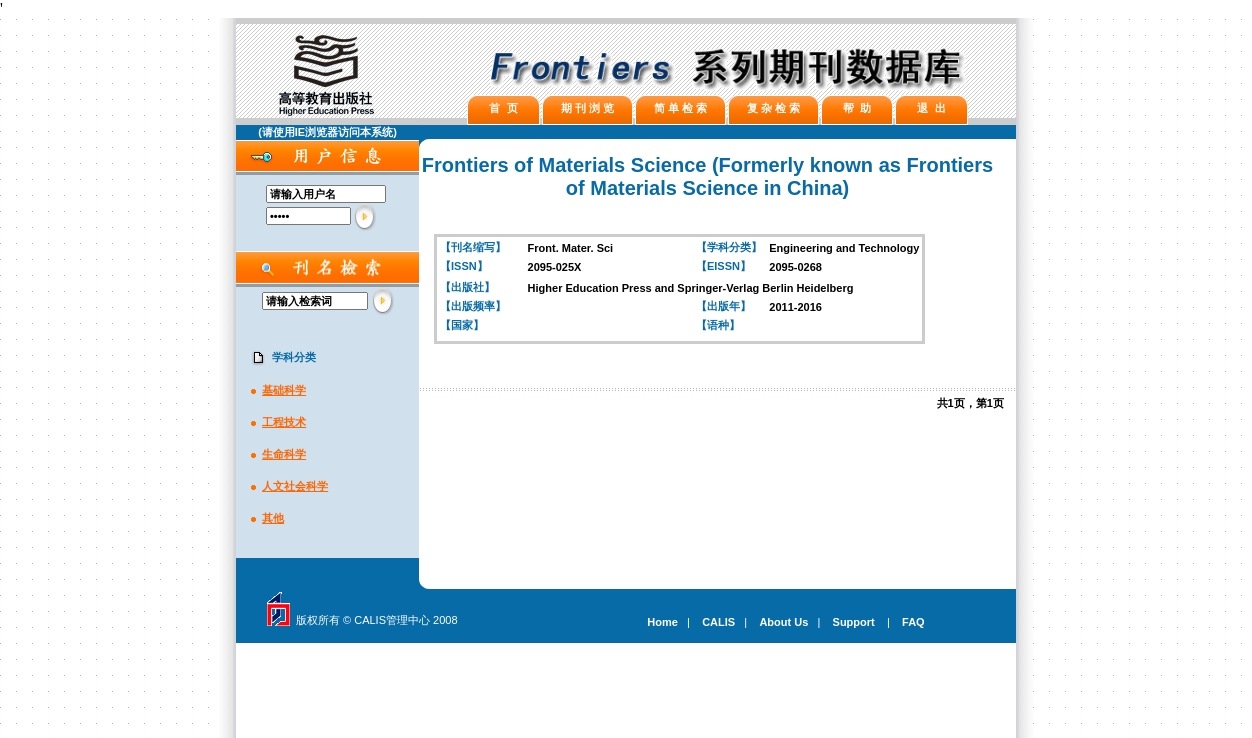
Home (662, 622)
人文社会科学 (295, 486)
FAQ (913, 622)
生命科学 (284, 454)
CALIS (718, 622)
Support (854, 622)
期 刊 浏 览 (587, 108)
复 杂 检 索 (773, 108)
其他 (273, 518)
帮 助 (857, 108)
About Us (783, 622)
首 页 (503, 108)
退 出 (931, 108)
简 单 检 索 (680, 108)
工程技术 (284, 422)
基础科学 (284, 390)
